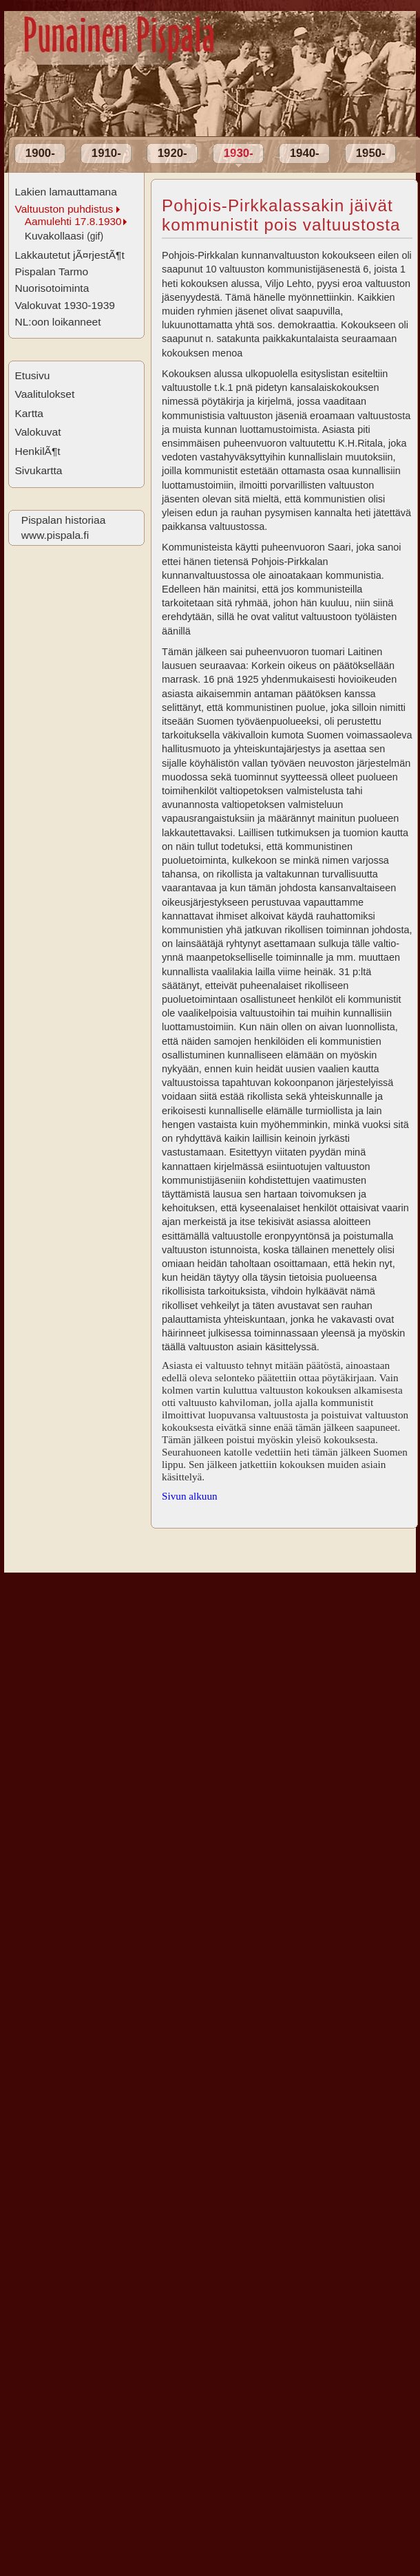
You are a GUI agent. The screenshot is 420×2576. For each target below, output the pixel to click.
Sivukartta (38, 470)
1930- (238, 153)
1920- (172, 153)
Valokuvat (37, 432)
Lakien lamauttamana (65, 192)
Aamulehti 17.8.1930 (73, 221)
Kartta (28, 413)
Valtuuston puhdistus (63, 209)
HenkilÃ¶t (37, 451)
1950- (371, 153)
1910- (106, 153)
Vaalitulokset (44, 394)
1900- (40, 153)
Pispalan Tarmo (51, 271)
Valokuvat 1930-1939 (64, 305)
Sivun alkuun (190, 1496)
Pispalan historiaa (63, 520)
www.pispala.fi (55, 535)
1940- (304, 153)
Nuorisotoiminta (51, 288)
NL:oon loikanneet (57, 322)
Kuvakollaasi (64, 236)
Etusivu (32, 375)
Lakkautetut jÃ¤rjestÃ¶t (69, 255)
